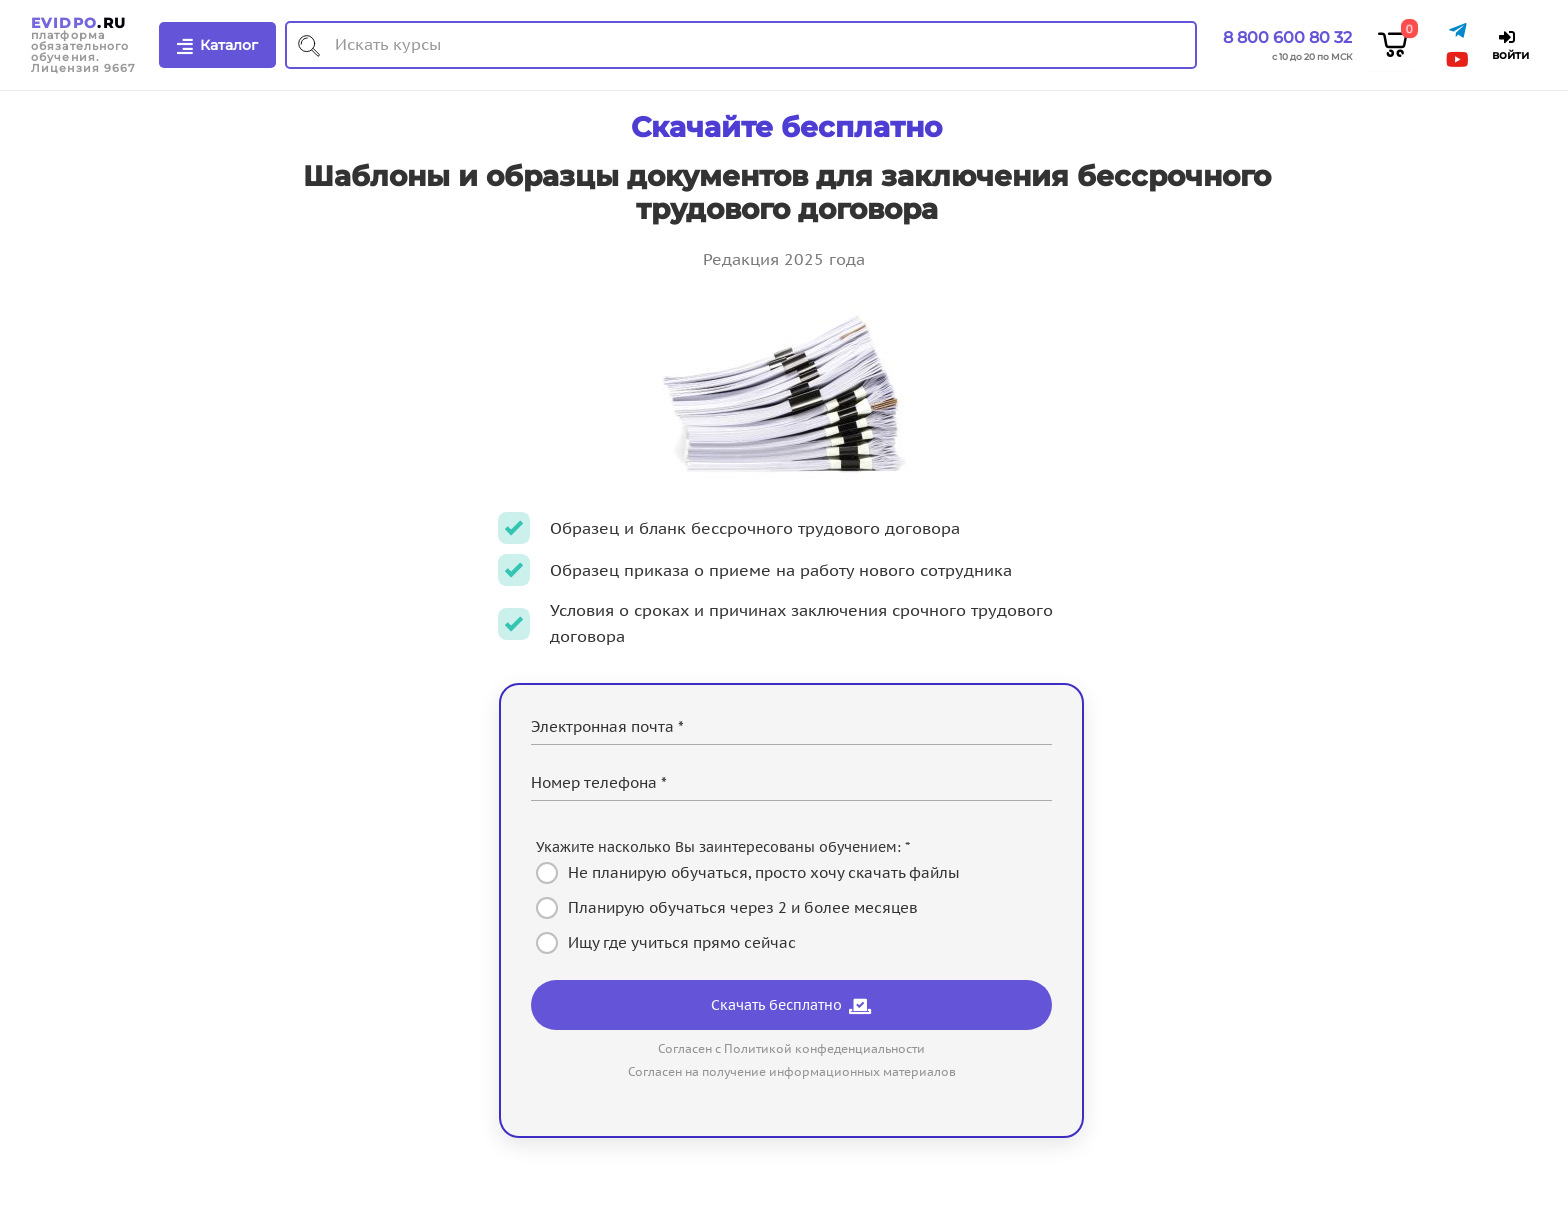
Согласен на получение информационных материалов (792, 1071)
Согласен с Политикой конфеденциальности (791, 1048)
